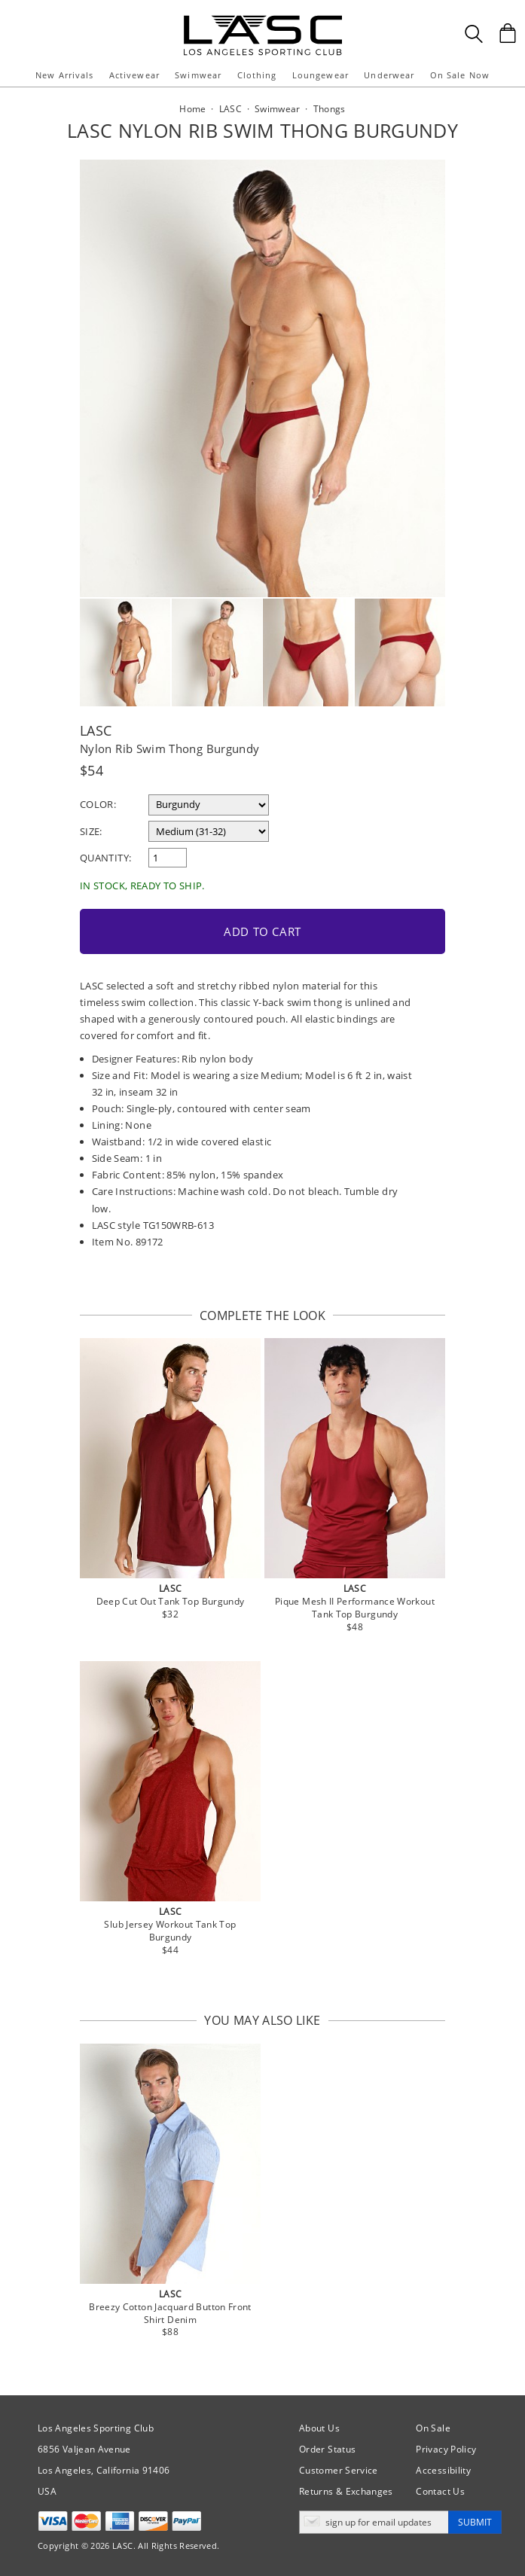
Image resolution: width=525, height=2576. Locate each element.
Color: (98, 804)
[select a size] (208, 831)
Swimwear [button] (198, 75)
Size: (91, 831)
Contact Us (440, 2491)
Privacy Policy (446, 2449)
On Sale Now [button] (460, 75)
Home (192, 108)
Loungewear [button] (320, 75)
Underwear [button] (389, 75)
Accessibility (443, 2470)
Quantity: (105, 857)
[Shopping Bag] (507, 33)
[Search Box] (474, 34)
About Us (319, 2428)
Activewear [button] (134, 75)
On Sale (433, 2428)
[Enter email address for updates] (374, 2522)
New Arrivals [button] (64, 75)
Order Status (327, 2449)
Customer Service (338, 2470)
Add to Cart (262, 931)
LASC (95, 730)
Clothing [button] (257, 75)
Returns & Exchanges (346, 2491)
